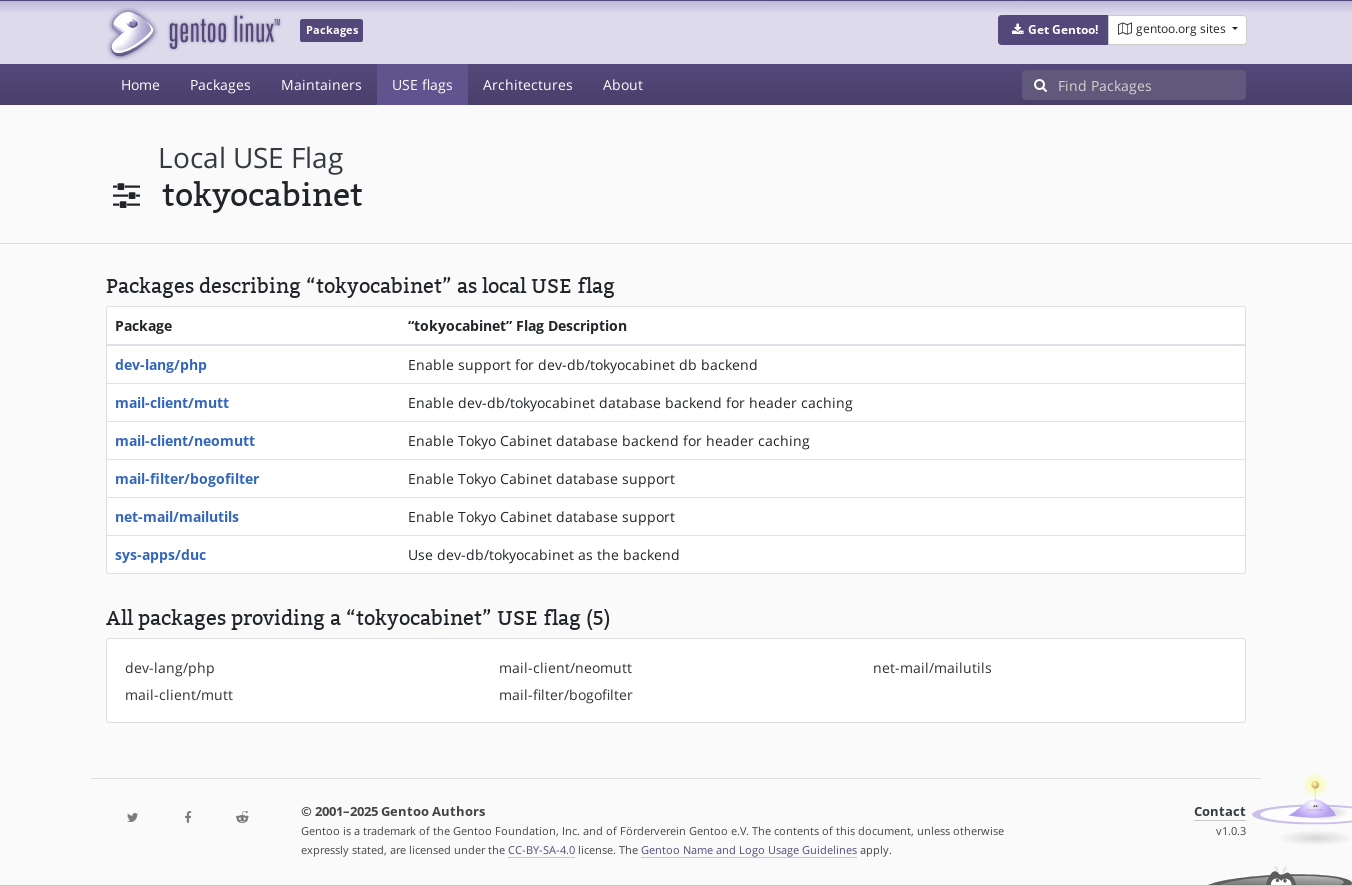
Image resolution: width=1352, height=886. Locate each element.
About (623, 84)
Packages (220, 84)
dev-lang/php (161, 364)
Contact (1220, 811)
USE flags (422, 84)
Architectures (528, 84)
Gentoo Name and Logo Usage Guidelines (749, 849)
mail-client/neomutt (185, 440)
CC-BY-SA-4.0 (541, 849)
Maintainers (321, 84)
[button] (1053, 30)
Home (140, 84)
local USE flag (250, 157)
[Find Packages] (1152, 85)
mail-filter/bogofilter (187, 478)
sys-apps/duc (160, 554)
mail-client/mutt (172, 402)
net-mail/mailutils (177, 516)
